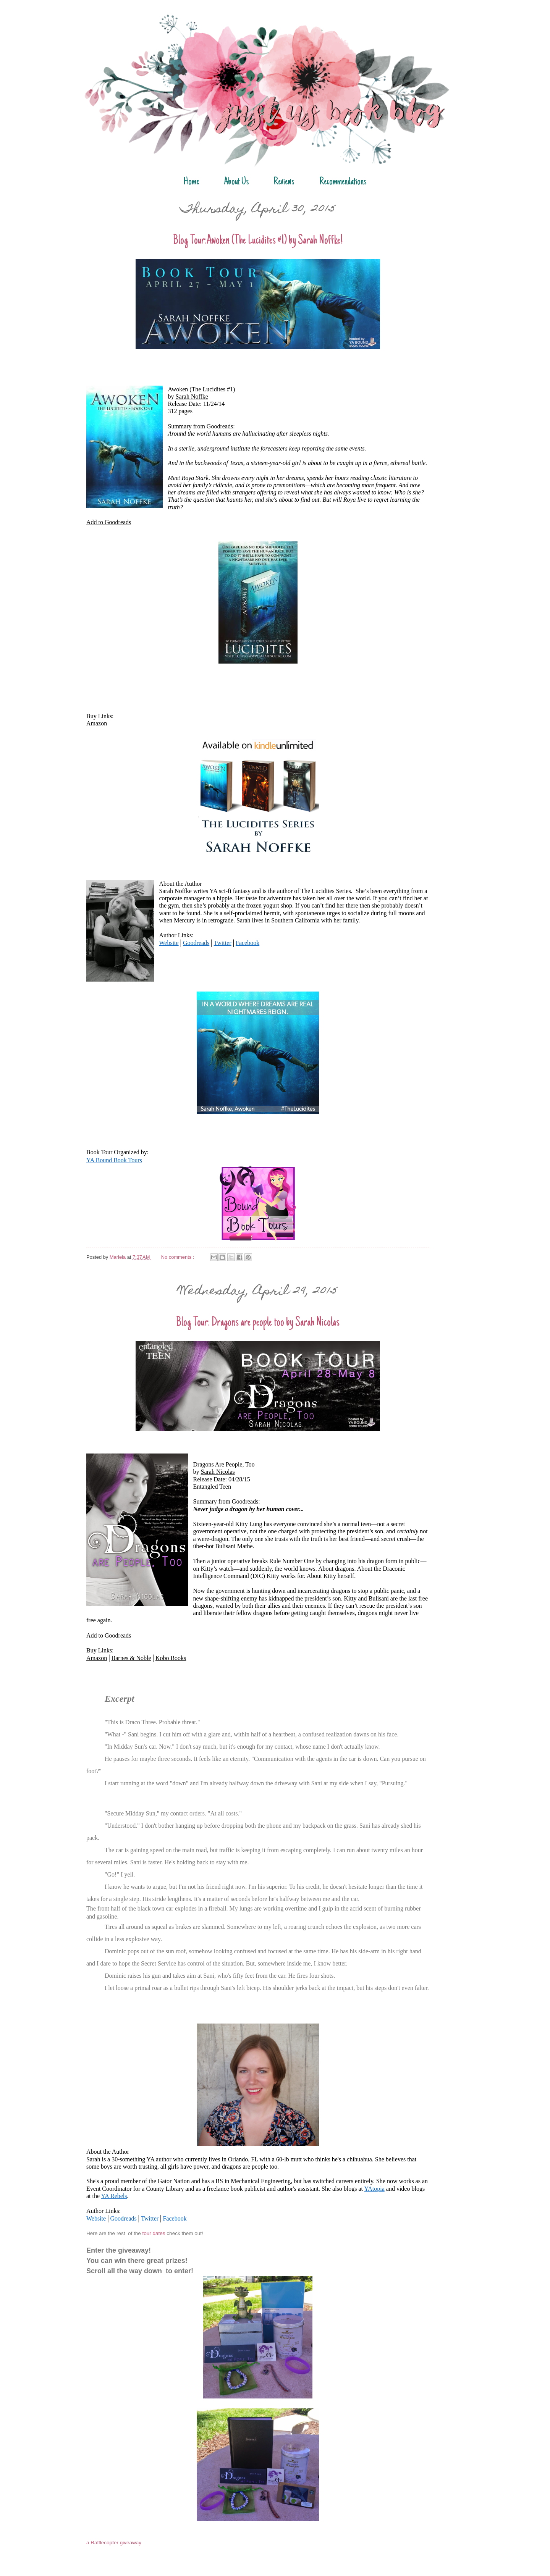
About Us (236, 182)
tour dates (153, 2233)
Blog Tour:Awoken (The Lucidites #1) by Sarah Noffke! (258, 241)
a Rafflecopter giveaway (113, 2542)
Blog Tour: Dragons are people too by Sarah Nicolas (258, 1323)
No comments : (178, 1257)
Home (191, 182)
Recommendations (343, 182)
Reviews (283, 182)
